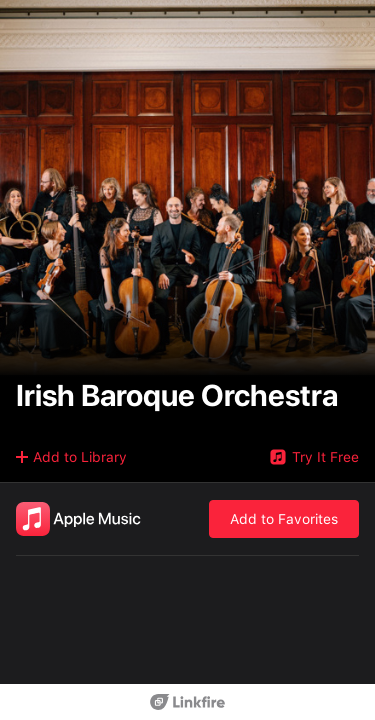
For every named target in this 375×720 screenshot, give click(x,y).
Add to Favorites (284, 519)
